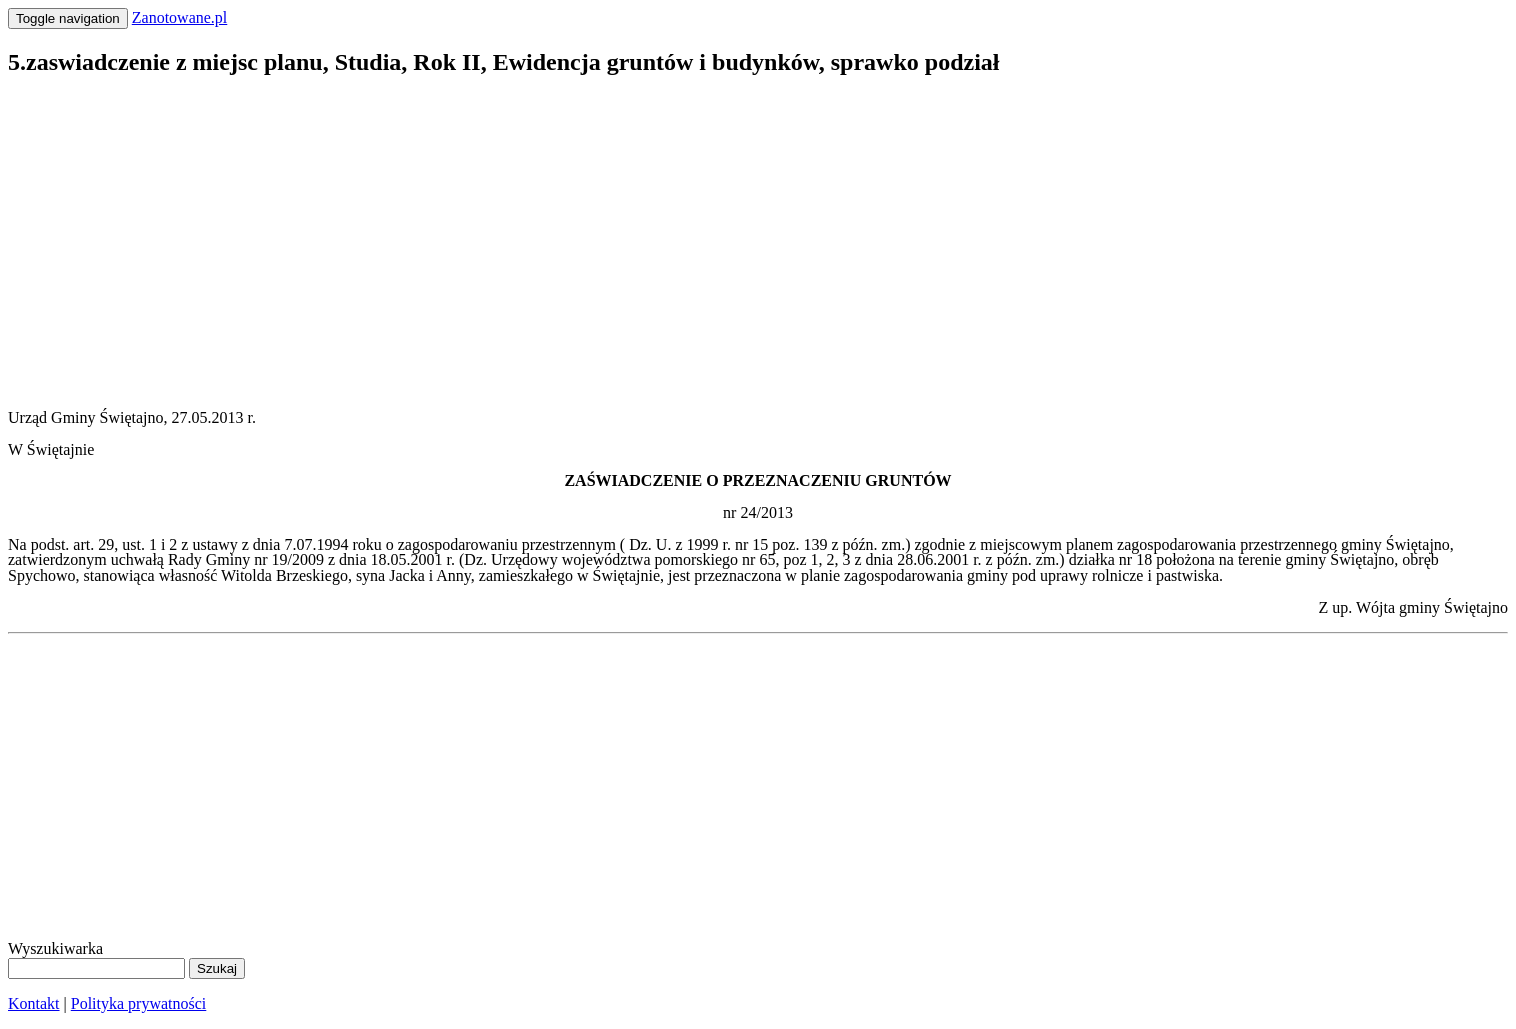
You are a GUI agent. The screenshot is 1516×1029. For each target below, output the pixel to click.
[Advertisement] (608, 236)
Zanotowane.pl (180, 17)
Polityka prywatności (139, 1003)
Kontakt (34, 1003)
